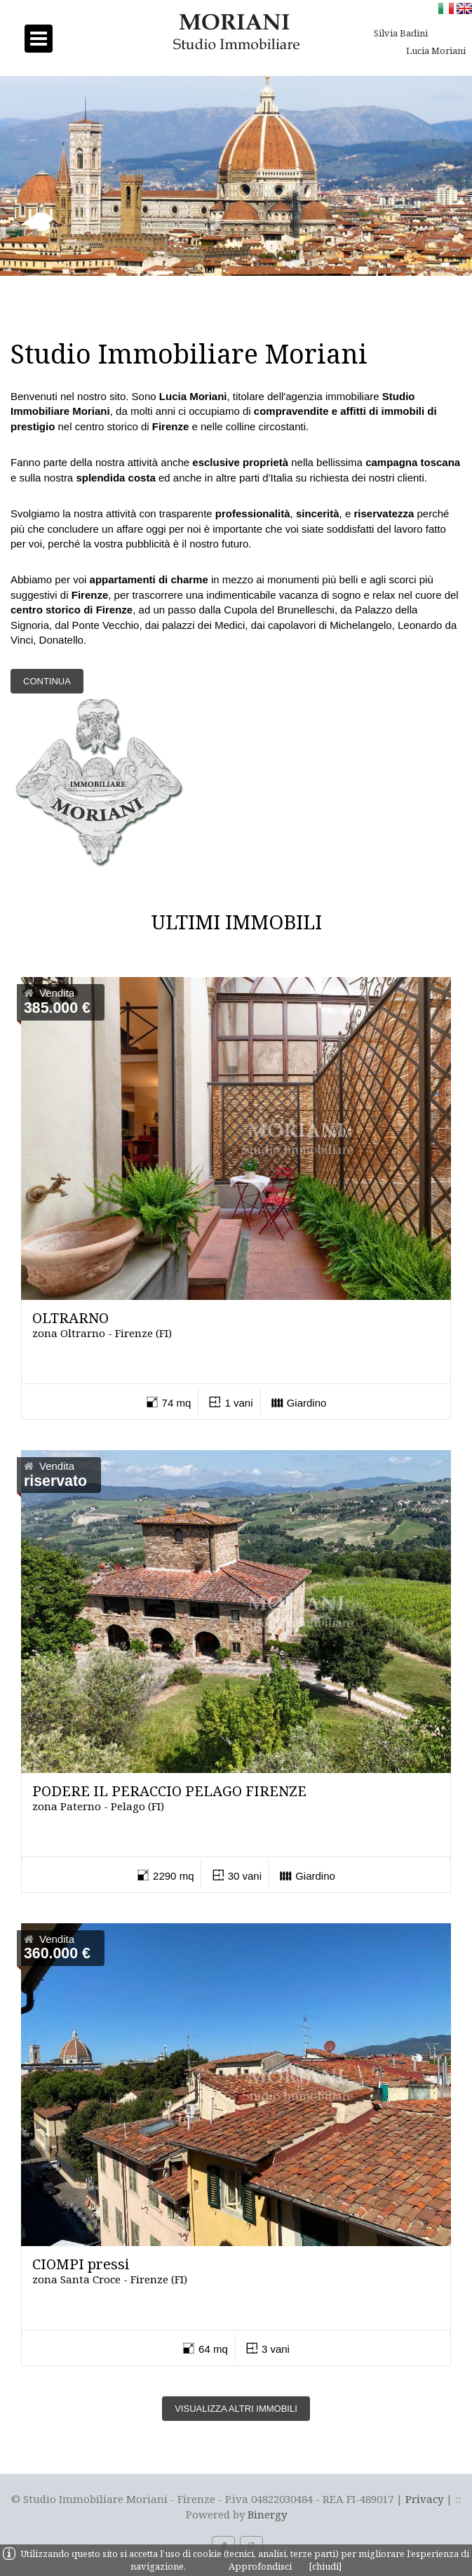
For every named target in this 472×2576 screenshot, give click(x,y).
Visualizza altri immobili (236, 2408)
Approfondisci (260, 2566)
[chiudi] (325, 2566)
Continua (47, 681)
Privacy (424, 2499)
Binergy (267, 2514)
